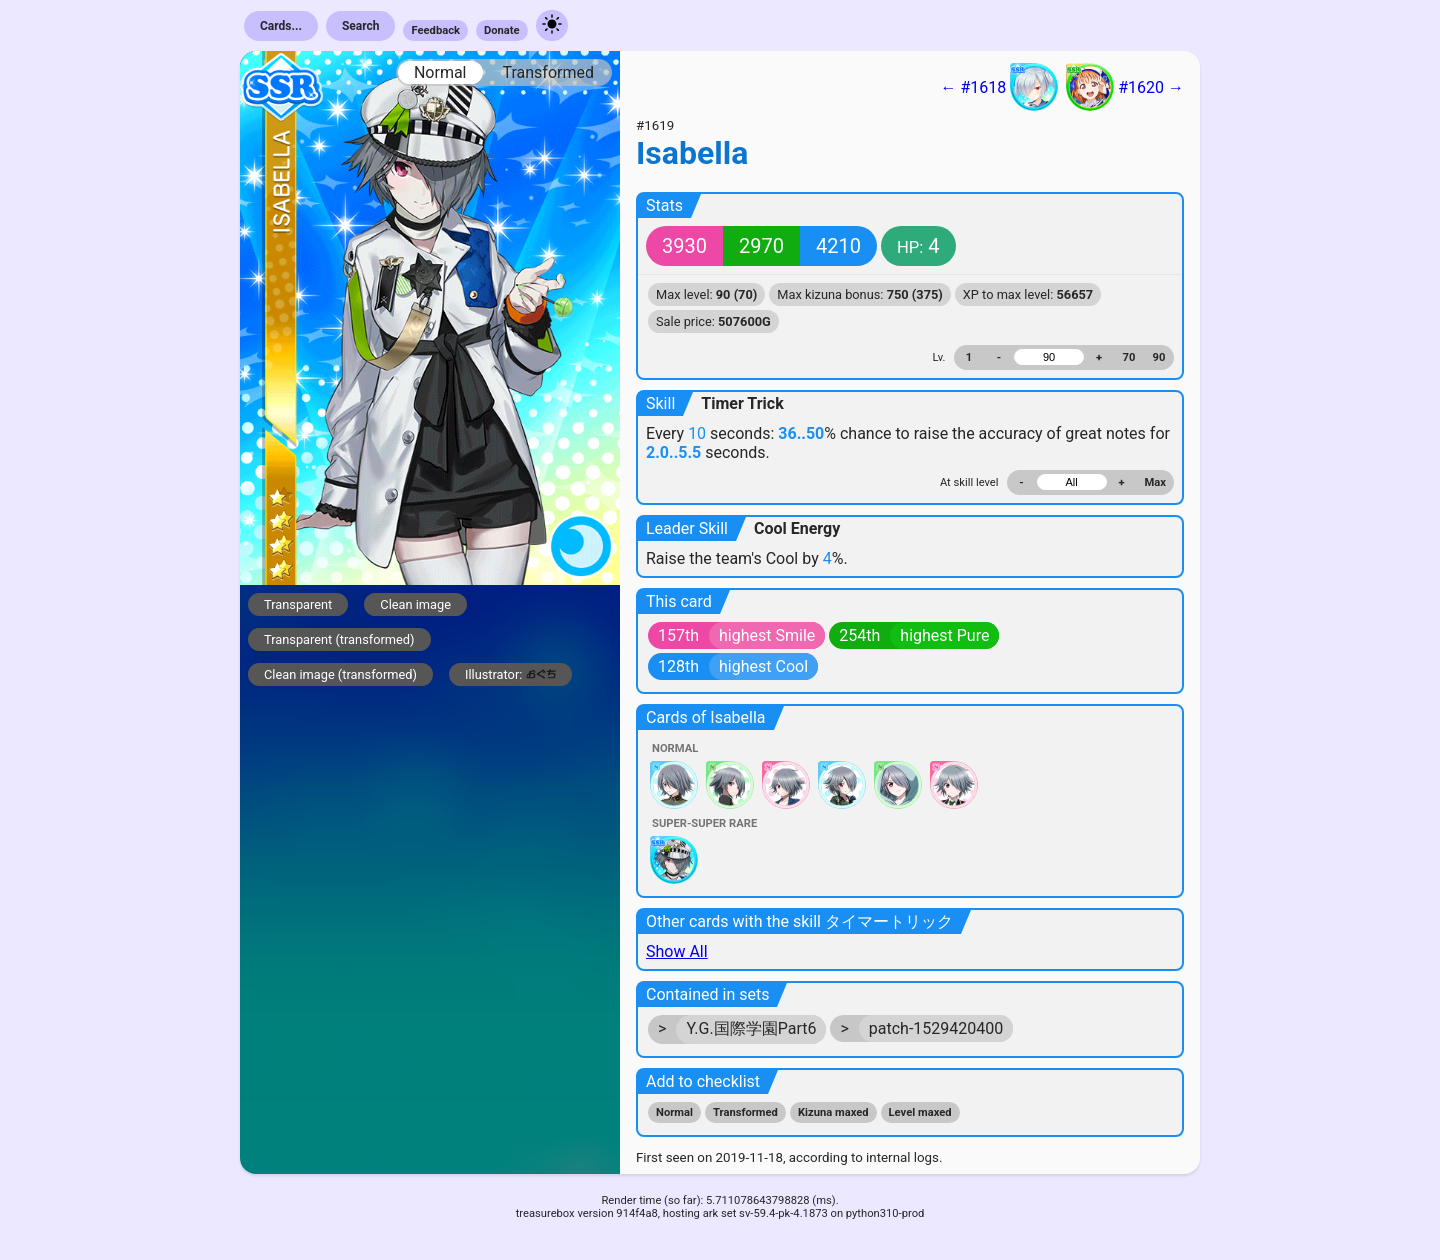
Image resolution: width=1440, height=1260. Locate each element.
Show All (677, 951)
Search (361, 26)
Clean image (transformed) (340, 674)
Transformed (548, 72)
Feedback (435, 30)
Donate (502, 30)
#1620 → (1125, 87)
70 (1129, 357)
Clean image (415, 604)
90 (1159, 357)
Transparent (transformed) (339, 639)
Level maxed (920, 1112)
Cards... (281, 26)
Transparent (298, 604)
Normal (440, 72)
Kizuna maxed (833, 1112)
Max (1155, 482)
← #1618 (999, 87)
